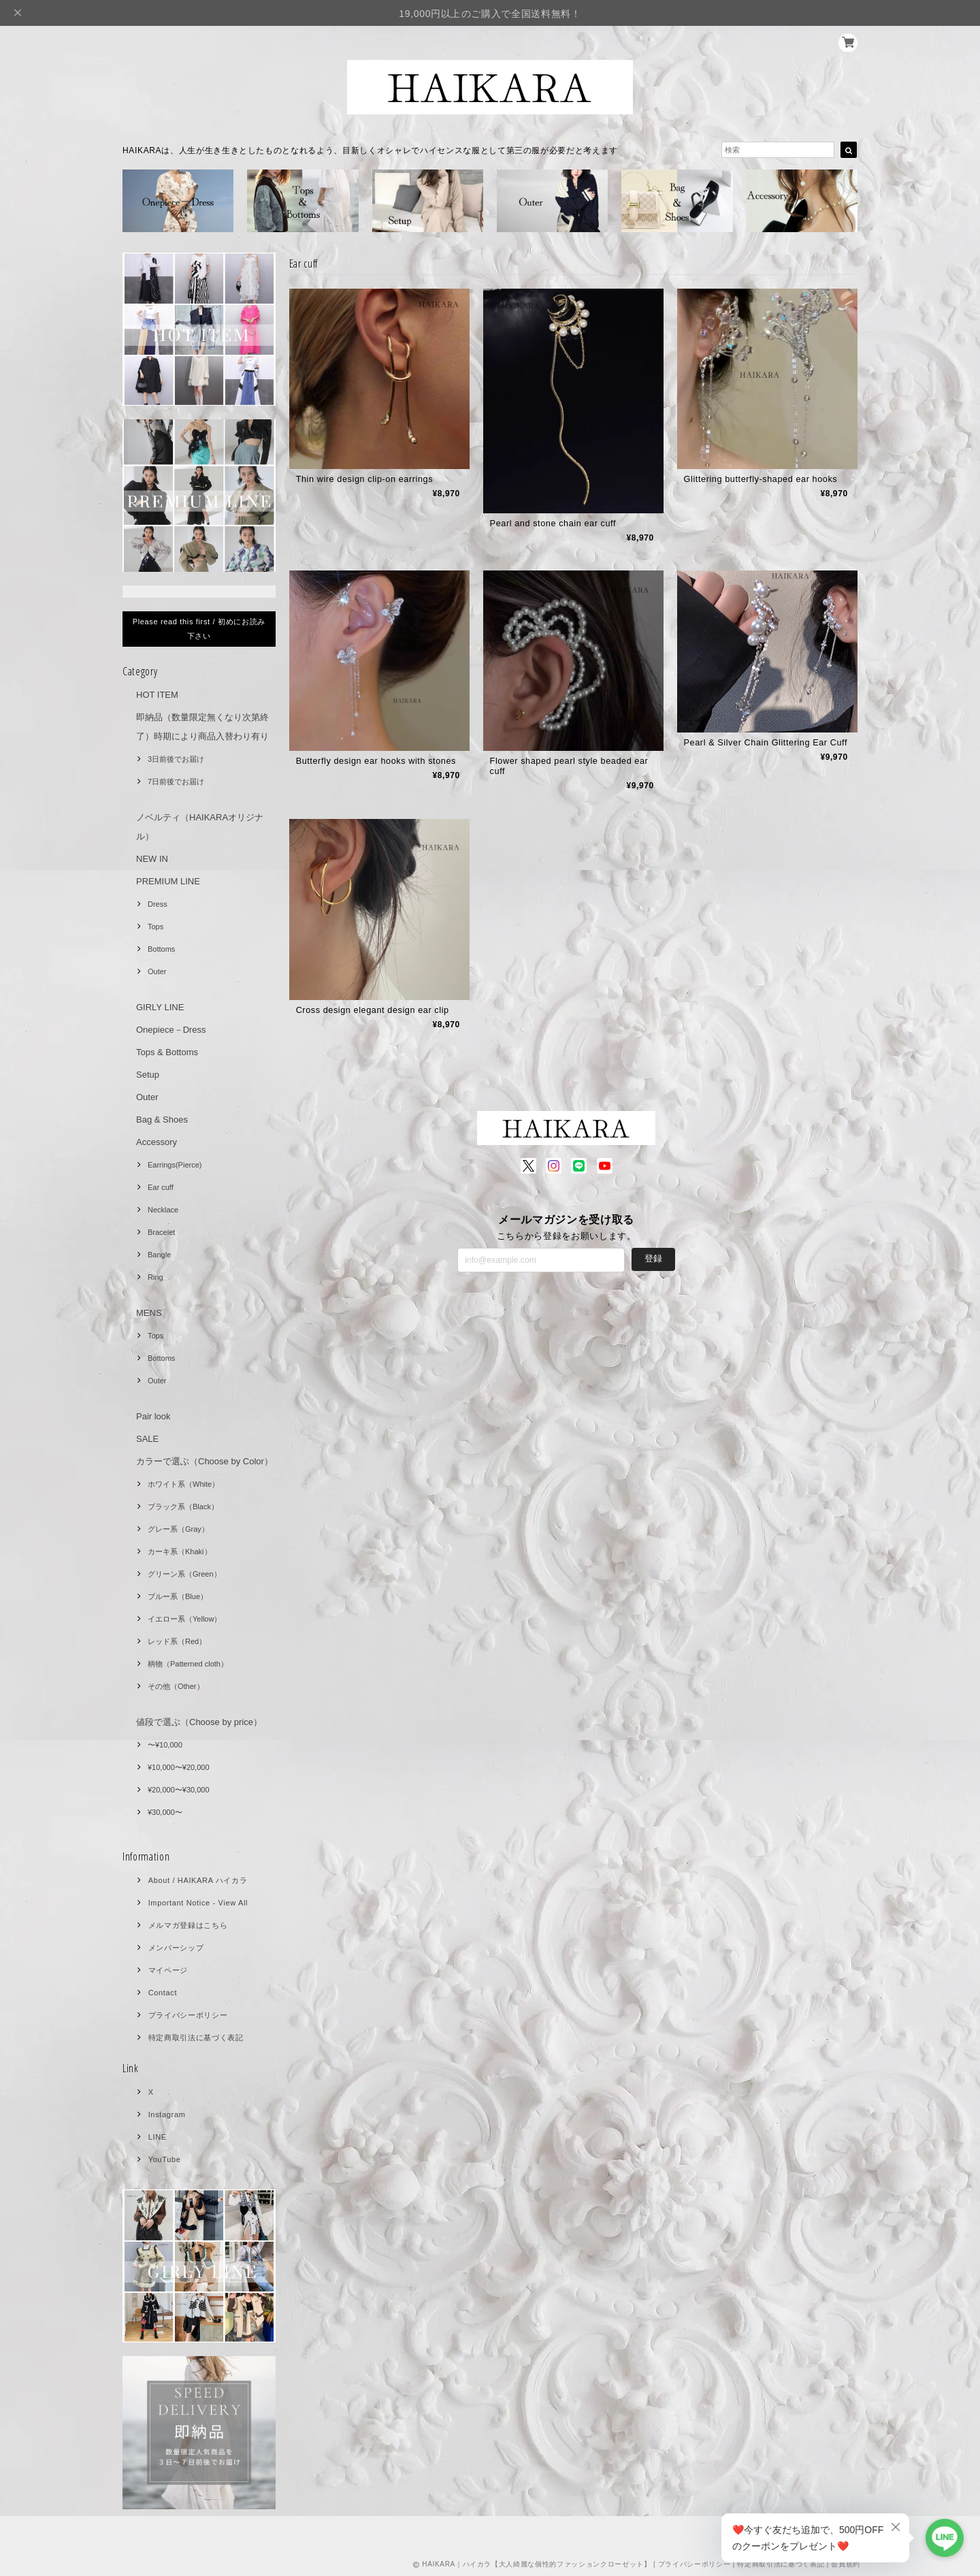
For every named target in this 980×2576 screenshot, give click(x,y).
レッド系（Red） (177, 1641)
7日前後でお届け (176, 781)
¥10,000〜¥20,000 (179, 1767)
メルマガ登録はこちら (188, 1925)
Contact (163, 1993)
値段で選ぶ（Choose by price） (199, 1722)
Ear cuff (161, 1187)
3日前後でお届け (176, 759)
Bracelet (161, 1232)
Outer (157, 971)
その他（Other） (176, 1686)
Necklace (163, 1210)
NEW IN (152, 859)
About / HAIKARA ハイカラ (198, 1880)
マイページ (168, 1970)
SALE (147, 1439)
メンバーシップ (176, 1948)
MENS (149, 1313)
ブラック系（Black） (183, 1506)
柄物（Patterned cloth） (188, 1664)
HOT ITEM (157, 695)
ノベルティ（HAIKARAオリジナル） (199, 826)
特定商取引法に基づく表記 (196, 2037)
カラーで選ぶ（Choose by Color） (204, 1461)
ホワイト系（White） (183, 1484)
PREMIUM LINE (168, 881)
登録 (653, 1261)
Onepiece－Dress (171, 1030)
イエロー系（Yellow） (184, 1619)
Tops (155, 926)
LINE (157, 2137)
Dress (157, 904)
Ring (155, 1277)
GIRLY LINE (160, 1007)
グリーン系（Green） (184, 1574)
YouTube (164, 2159)
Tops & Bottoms (167, 1052)
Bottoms (161, 949)
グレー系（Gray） (178, 1529)
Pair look (153, 1416)
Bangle (159, 1255)
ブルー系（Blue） (178, 1596)
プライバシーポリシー (188, 2015)
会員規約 (845, 2564)
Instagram (167, 2114)
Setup (147, 1074)
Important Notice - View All (198, 1903)
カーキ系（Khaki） (180, 1551)
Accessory (156, 1142)
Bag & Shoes (162, 1119)
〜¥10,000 (165, 1745)
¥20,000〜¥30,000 (179, 1790)
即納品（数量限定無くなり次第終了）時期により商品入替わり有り (202, 726)
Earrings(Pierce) (174, 1165)
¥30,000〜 (165, 1812)
